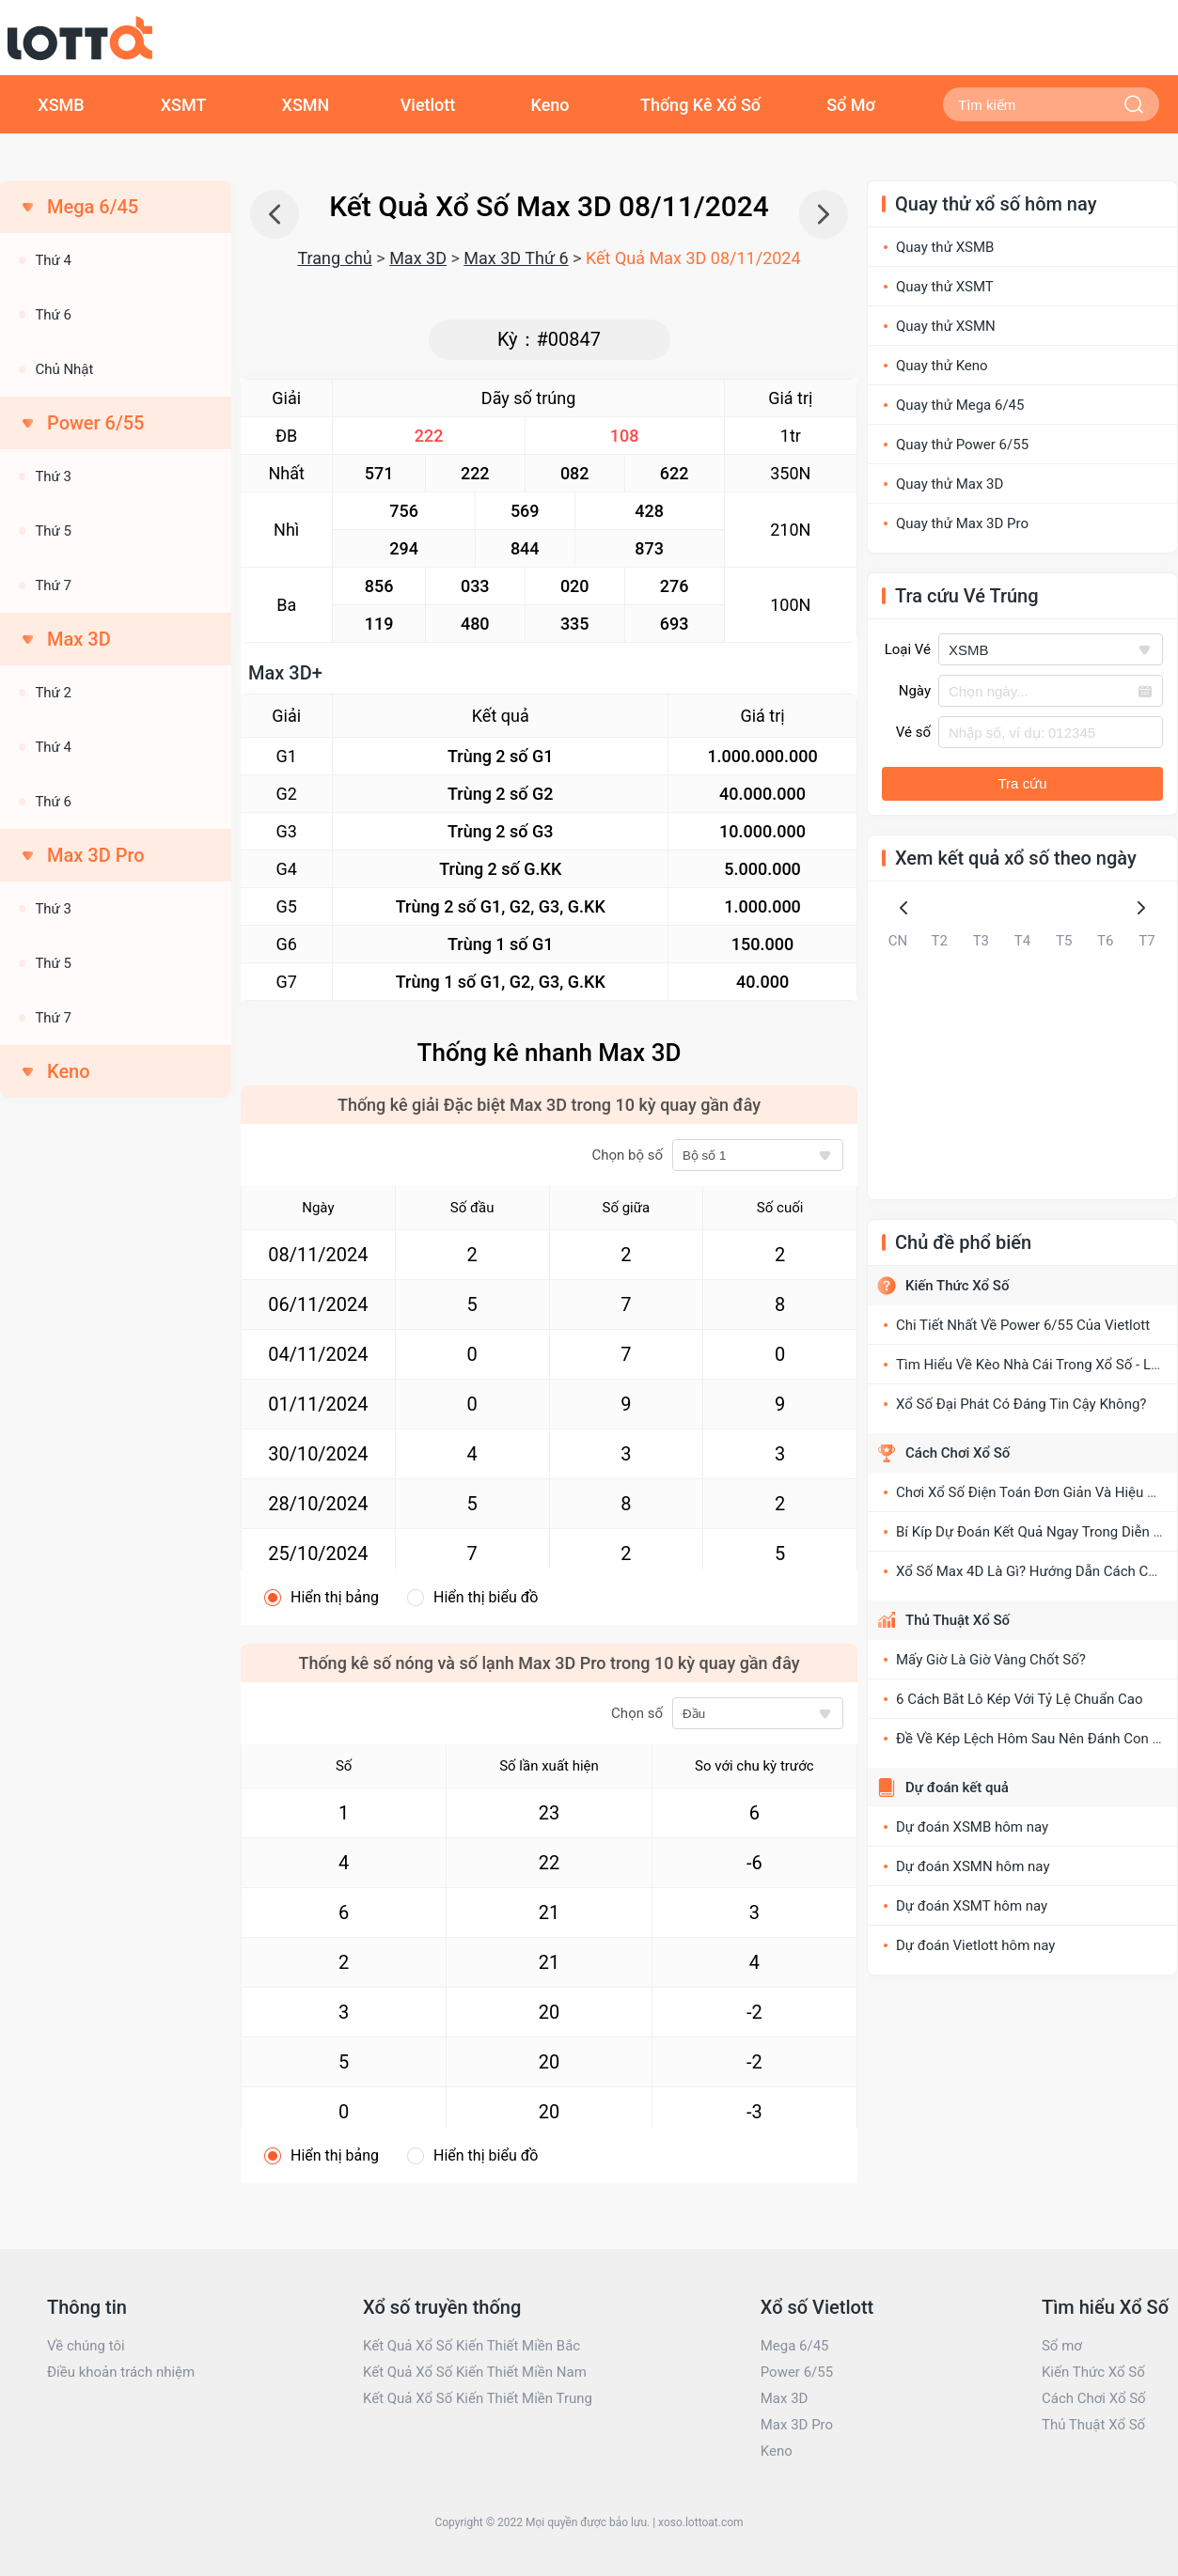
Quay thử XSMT (945, 286)
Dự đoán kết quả (957, 1787)
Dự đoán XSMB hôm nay (972, 1827)
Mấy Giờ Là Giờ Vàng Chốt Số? (991, 1659)
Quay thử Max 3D (949, 484)
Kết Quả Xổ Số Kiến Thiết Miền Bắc (471, 2345)
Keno (549, 105)
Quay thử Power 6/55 (962, 444)
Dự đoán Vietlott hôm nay (975, 1945)
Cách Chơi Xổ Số (957, 1452)
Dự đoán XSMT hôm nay (971, 1905)
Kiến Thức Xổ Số (957, 1285)
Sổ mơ (1062, 2345)
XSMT (184, 105)
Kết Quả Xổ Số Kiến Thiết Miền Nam (475, 2372)
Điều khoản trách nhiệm (121, 2372)
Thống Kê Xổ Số (700, 105)
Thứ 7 (53, 585)
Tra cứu (1022, 783)
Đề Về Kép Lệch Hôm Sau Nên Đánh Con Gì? (1034, 1738)
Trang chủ (334, 258)
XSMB (61, 105)
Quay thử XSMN (946, 326)
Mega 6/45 (795, 2345)
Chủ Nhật (64, 369)
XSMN (306, 105)
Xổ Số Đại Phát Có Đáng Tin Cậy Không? (1021, 1404)
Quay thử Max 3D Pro (962, 523)
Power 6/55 (797, 2372)
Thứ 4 (53, 260)
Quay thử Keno (942, 365)
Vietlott (428, 105)
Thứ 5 (53, 531)
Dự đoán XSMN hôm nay (972, 1866)
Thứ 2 (53, 692)
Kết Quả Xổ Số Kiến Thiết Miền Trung (477, 2398)
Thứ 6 (53, 314)
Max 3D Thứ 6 (515, 258)
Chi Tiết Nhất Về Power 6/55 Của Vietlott (1023, 1325)
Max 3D (418, 258)
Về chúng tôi (86, 2345)
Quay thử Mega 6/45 (960, 405)
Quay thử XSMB (945, 247)
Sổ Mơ (850, 105)
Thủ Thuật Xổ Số (957, 1620)
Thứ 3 (53, 476)
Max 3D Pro (797, 2424)
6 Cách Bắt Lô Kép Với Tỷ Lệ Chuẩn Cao (1019, 1699)
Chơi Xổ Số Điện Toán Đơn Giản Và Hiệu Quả (1034, 1492)
